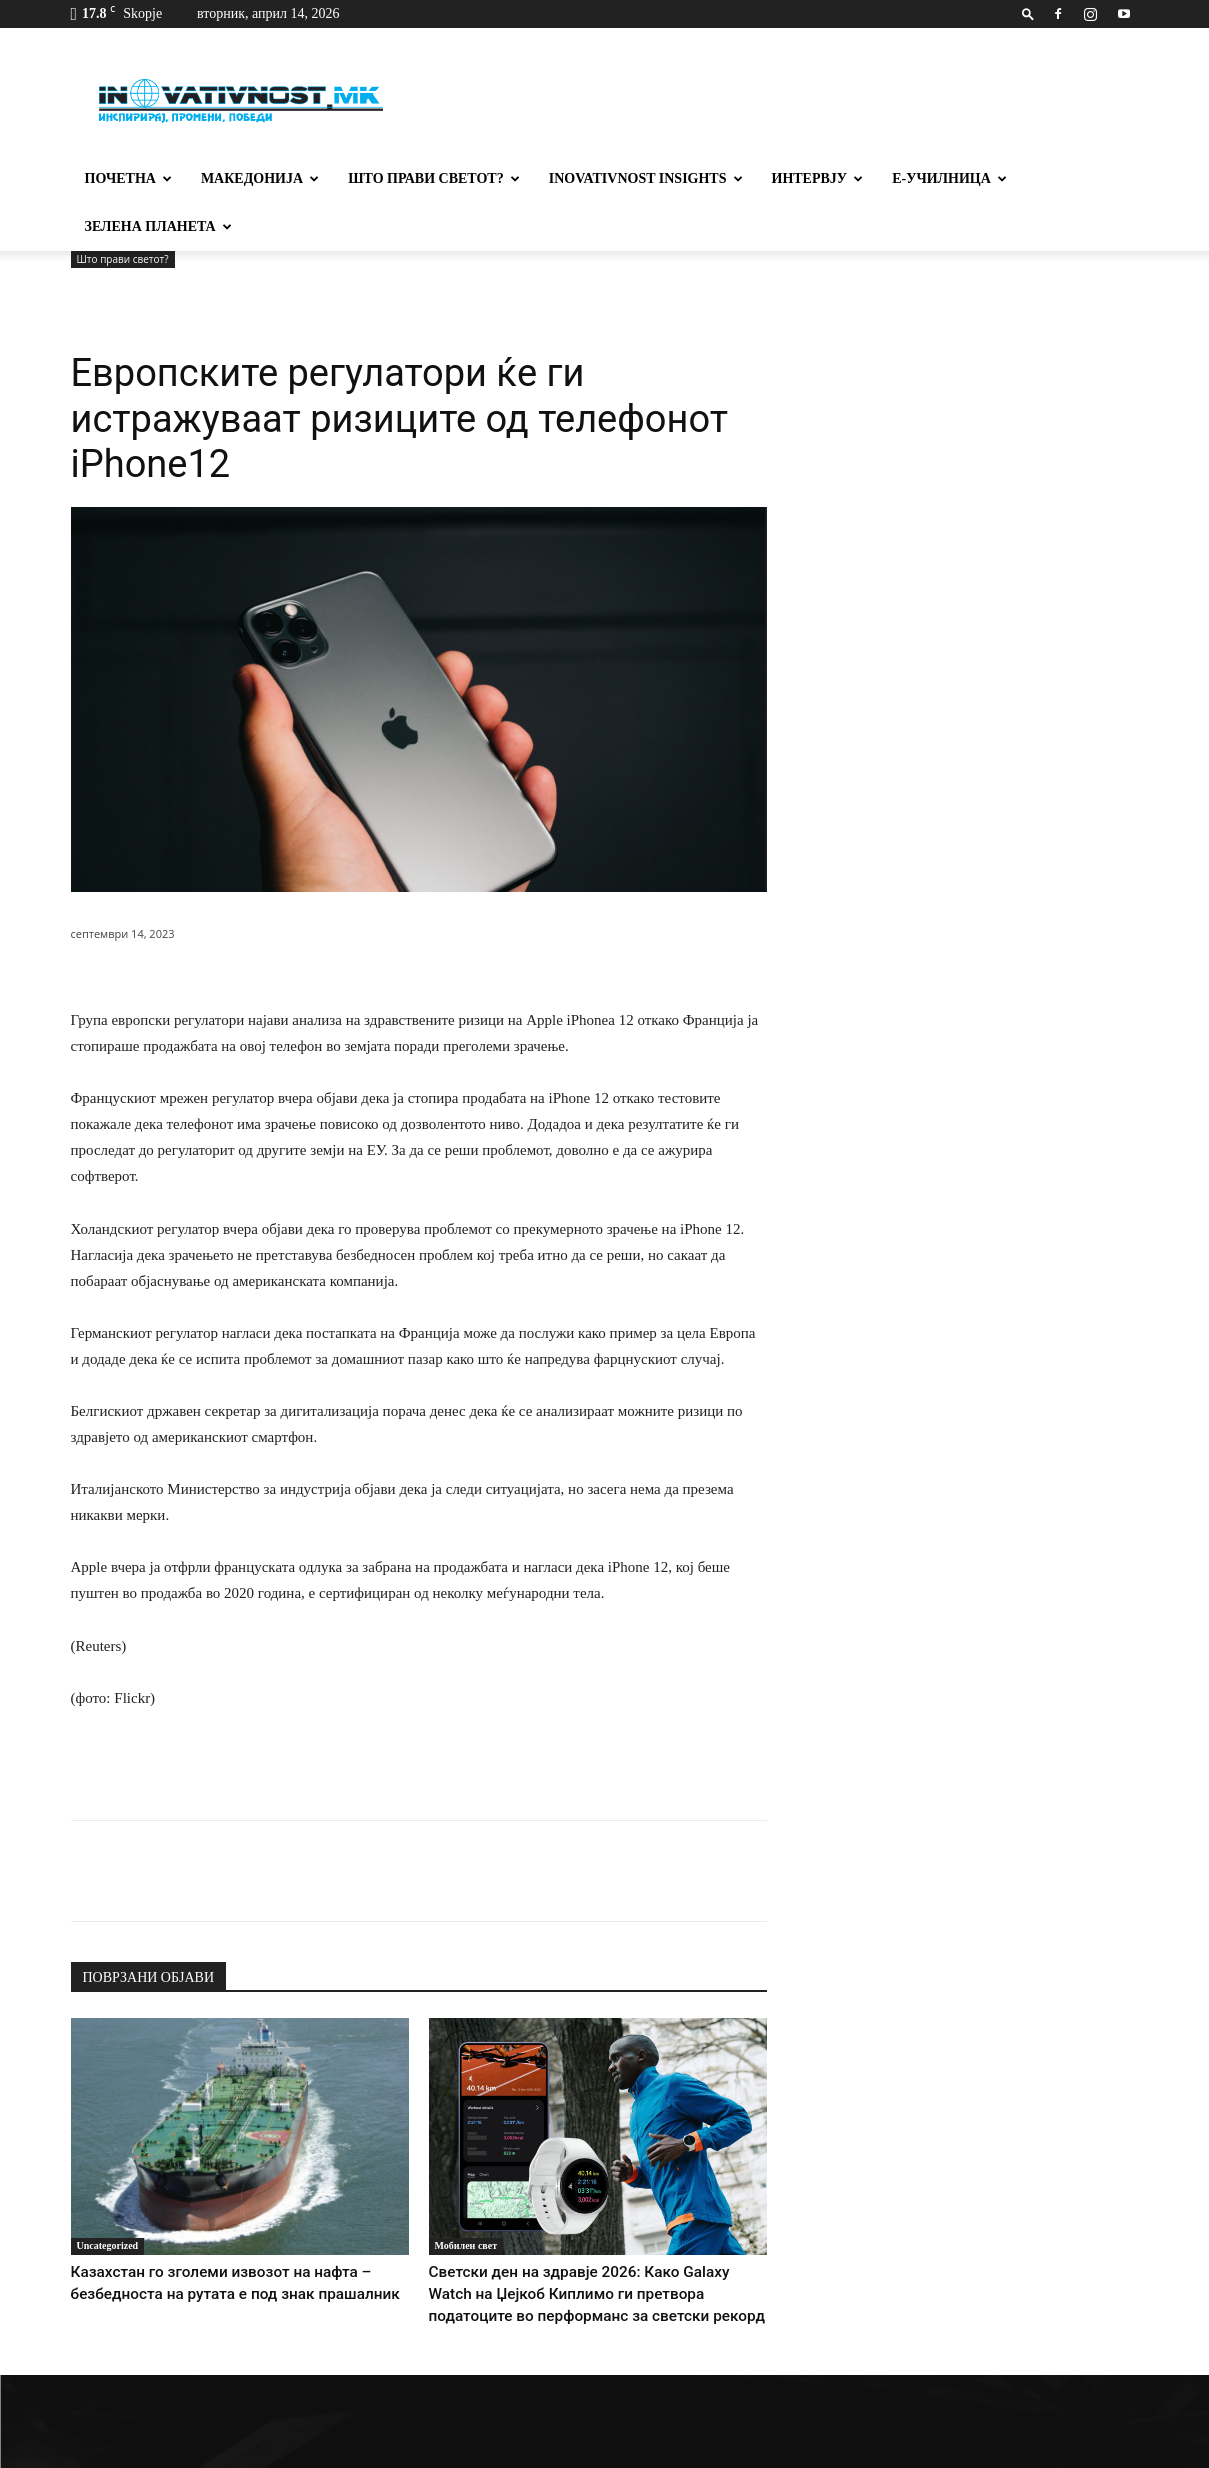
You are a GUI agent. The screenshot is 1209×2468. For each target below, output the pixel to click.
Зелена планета (158, 226)
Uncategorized (108, 2197)
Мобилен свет (466, 2197)
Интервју (818, 178)
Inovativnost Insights (646, 178)
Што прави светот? (434, 178)
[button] (1028, 13)
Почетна (128, 178)
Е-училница (949, 178)
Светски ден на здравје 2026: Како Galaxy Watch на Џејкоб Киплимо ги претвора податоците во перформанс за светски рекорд (585, 2243)
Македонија (260, 178)
